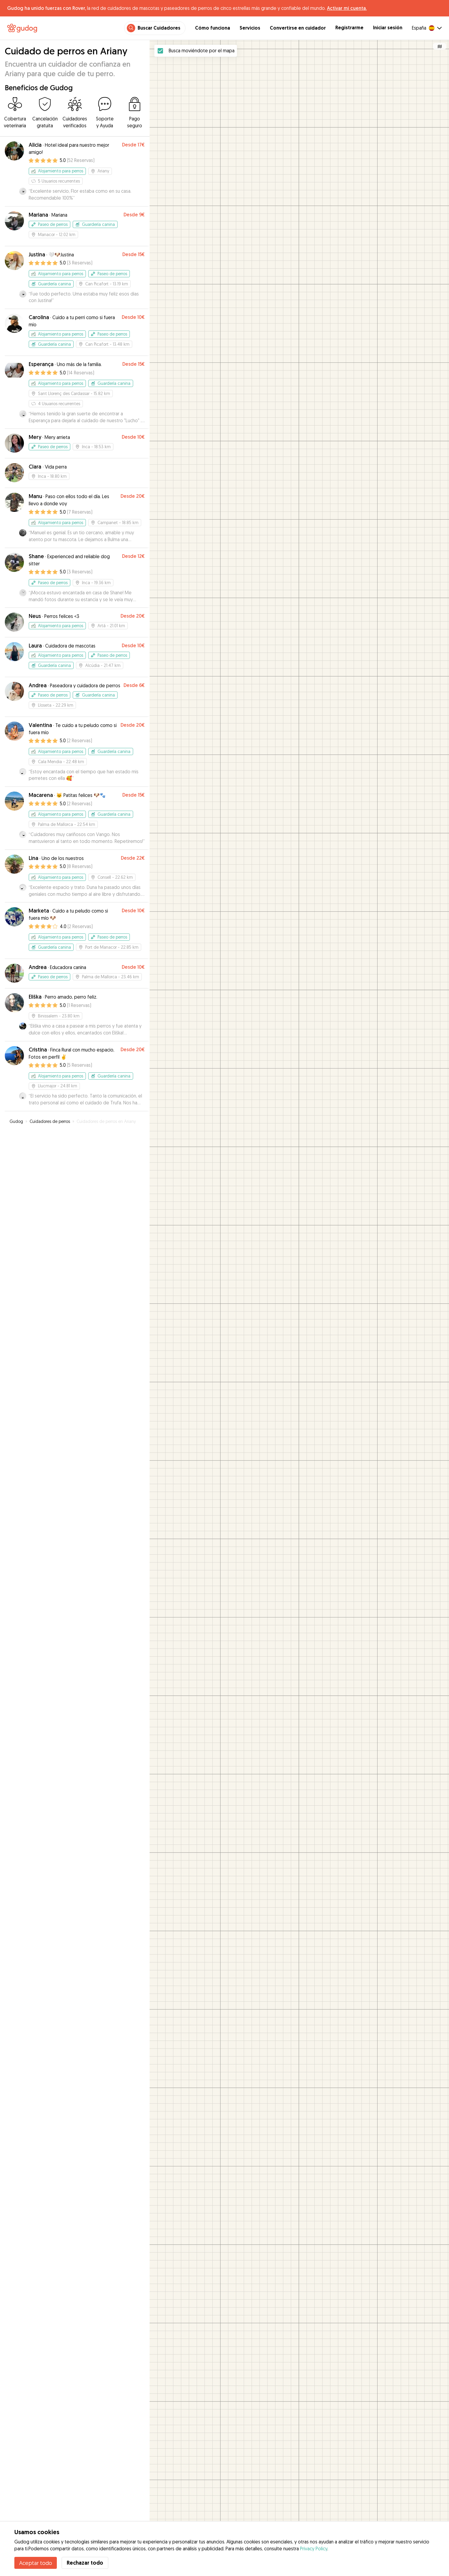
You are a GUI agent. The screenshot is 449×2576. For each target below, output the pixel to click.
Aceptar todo (35, 2563)
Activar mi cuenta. (347, 8)
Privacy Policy (313, 2548)
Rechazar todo (85, 2562)
